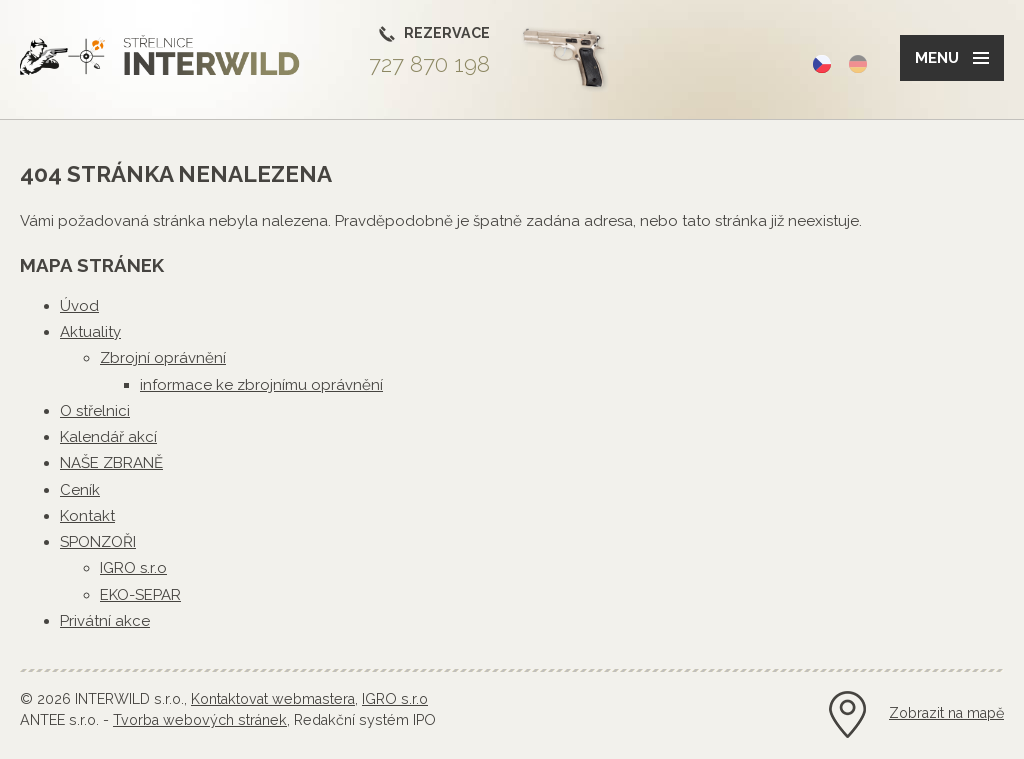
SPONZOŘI (98, 542)
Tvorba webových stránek (200, 720)
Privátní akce (105, 621)
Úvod (79, 306)
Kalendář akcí (108, 437)
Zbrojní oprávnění (163, 358)
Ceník (80, 490)
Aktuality (90, 332)
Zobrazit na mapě (946, 713)
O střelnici (95, 411)
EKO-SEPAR (140, 595)
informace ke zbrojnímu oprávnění (261, 385)
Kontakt (87, 516)
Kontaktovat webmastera (273, 699)
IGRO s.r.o (133, 568)
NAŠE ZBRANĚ (111, 463)
